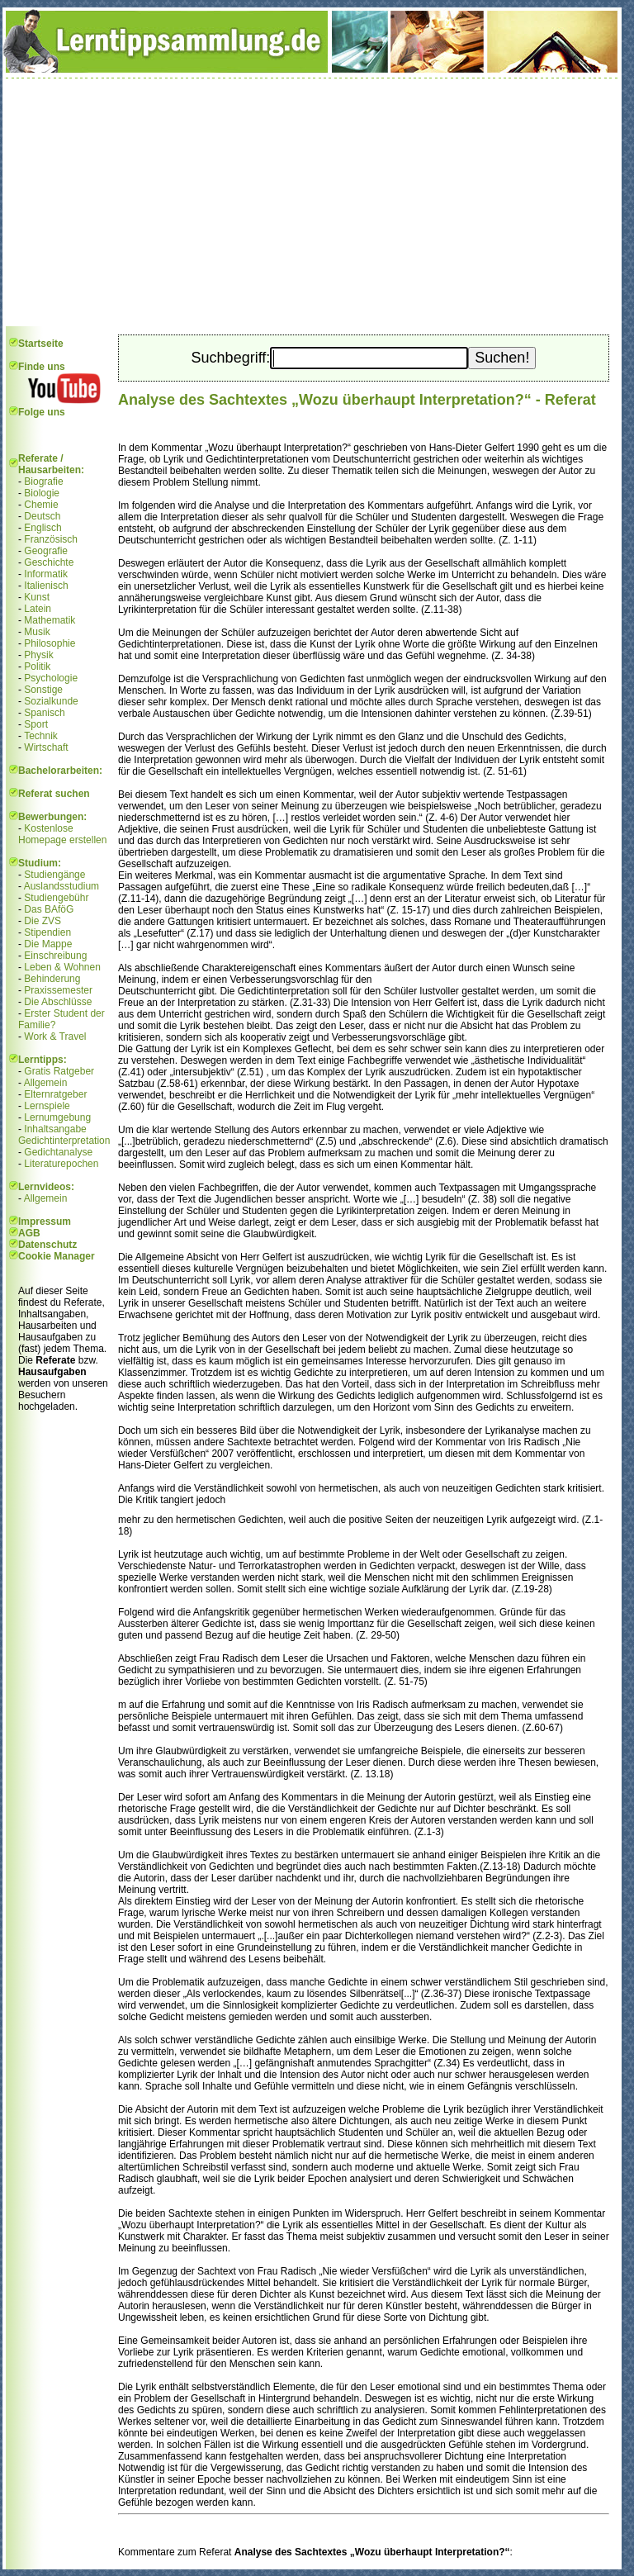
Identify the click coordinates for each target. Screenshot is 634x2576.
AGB (29, 1233)
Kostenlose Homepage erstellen (62, 834)
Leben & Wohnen (62, 967)
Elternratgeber (55, 1094)
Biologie (41, 493)
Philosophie (49, 643)
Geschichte (48, 562)
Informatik (46, 574)
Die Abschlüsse (58, 1002)
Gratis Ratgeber (59, 1071)
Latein (37, 608)
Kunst (37, 597)
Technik (41, 736)
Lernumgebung (57, 1117)
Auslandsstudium (61, 886)
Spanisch (44, 713)
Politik (37, 666)
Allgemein (46, 1083)
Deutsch (42, 516)
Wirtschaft (46, 747)
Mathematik (49, 620)
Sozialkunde (51, 701)
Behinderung (52, 978)
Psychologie (51, 678)
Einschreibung (55, 955)
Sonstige (43, 689)
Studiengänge (54, 874)
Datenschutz (47, 1244)
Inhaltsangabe (55, 1129)
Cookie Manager (56, 1256)
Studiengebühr (56, 898)
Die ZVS (42, 921)
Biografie (43, 481)
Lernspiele (46, 1106)
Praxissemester (58, 990)
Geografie (46, 551)
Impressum (44, 1221)
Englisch (42, 528)
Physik (38, 655)
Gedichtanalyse (58, 1152)
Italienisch (46, 585)
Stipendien (47, 932)
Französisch (51, 539)
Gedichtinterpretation (64, 1140)
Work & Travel (55, 1036)
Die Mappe (48, 944)
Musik (37, 632)
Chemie (41, 504)
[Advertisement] (312, 202)
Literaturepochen (61, 1163)
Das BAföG (48, 909)
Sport (36, 724)
